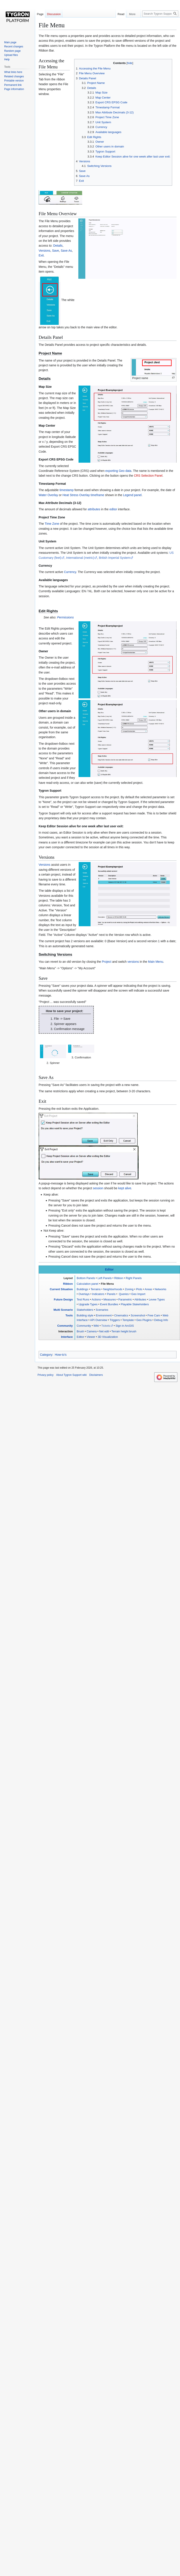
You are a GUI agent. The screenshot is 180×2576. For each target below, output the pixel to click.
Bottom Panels (86, 1278)
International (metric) (80, 557)
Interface (67, 1336)
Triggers (115, 1320)
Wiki (96, 1325)
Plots (139, 1289)
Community (65, 1325)
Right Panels (134, 1278)
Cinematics (121, 1315)
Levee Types (157, 1299)
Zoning (129, 1289)
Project (106, 961)
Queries (123, 1294)
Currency (70, 572)
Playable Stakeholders (135, 1304)
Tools (69, 1315)
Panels (111, 1294)
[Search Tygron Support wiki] (160, 13)
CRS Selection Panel (148, 475)
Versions (44, 250)
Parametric (125, 1299)
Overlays (84, 1294)
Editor (109, 1269)
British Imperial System (114, 557)
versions (133, 961)
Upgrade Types (88, 1304)
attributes (94, 509)
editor (113, 509)
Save (55, 250)
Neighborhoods (112, 1289)
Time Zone (52, 523)
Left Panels (105, 1278)
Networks (160, 1289)
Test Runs (83, 1299)
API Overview (98, 1320)
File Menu (107, 1283)
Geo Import (138, 1294)
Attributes (140, 1299)
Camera (92, 1331)
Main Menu (155, 961)
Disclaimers (96, 1374)
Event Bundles (109, 1304)
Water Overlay (48, 495)
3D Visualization (108, 1336)
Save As (66, 250)
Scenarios (102, 1309)
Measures (109, 1299)
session (98, 1188)
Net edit (104, 1331)
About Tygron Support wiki (71, 1374)
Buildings (82, 1289)
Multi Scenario (63, 1309)
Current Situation (61, 1289)
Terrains (96, 1289)
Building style (85, 1315)
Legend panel (132, 495)
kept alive (124, 1188)
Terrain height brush (123, 1331)
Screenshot (138, 1315)
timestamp (67, 490)
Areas (148, 1289)
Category (46, 1354)
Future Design (63, 1299)
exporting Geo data (118, 471)
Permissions (65, 617)
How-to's (61, 1354)
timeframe (97, 495)
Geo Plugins (144, 1320)
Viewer (91, 1336)
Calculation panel (87, 1283)
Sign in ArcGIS (124, 1325)
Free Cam (153, 1315)
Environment (103, 1315)
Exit (41, 255)
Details (58, 245)
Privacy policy (45, 1374)
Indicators (98, 1294)
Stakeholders (85, 1309)
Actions (96, 1299)
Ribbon (118, 1278)
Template (128, 1320)
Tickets (105, 1325)
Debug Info (161, 1320)
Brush (80, 1331)
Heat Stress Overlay (76, 495)
